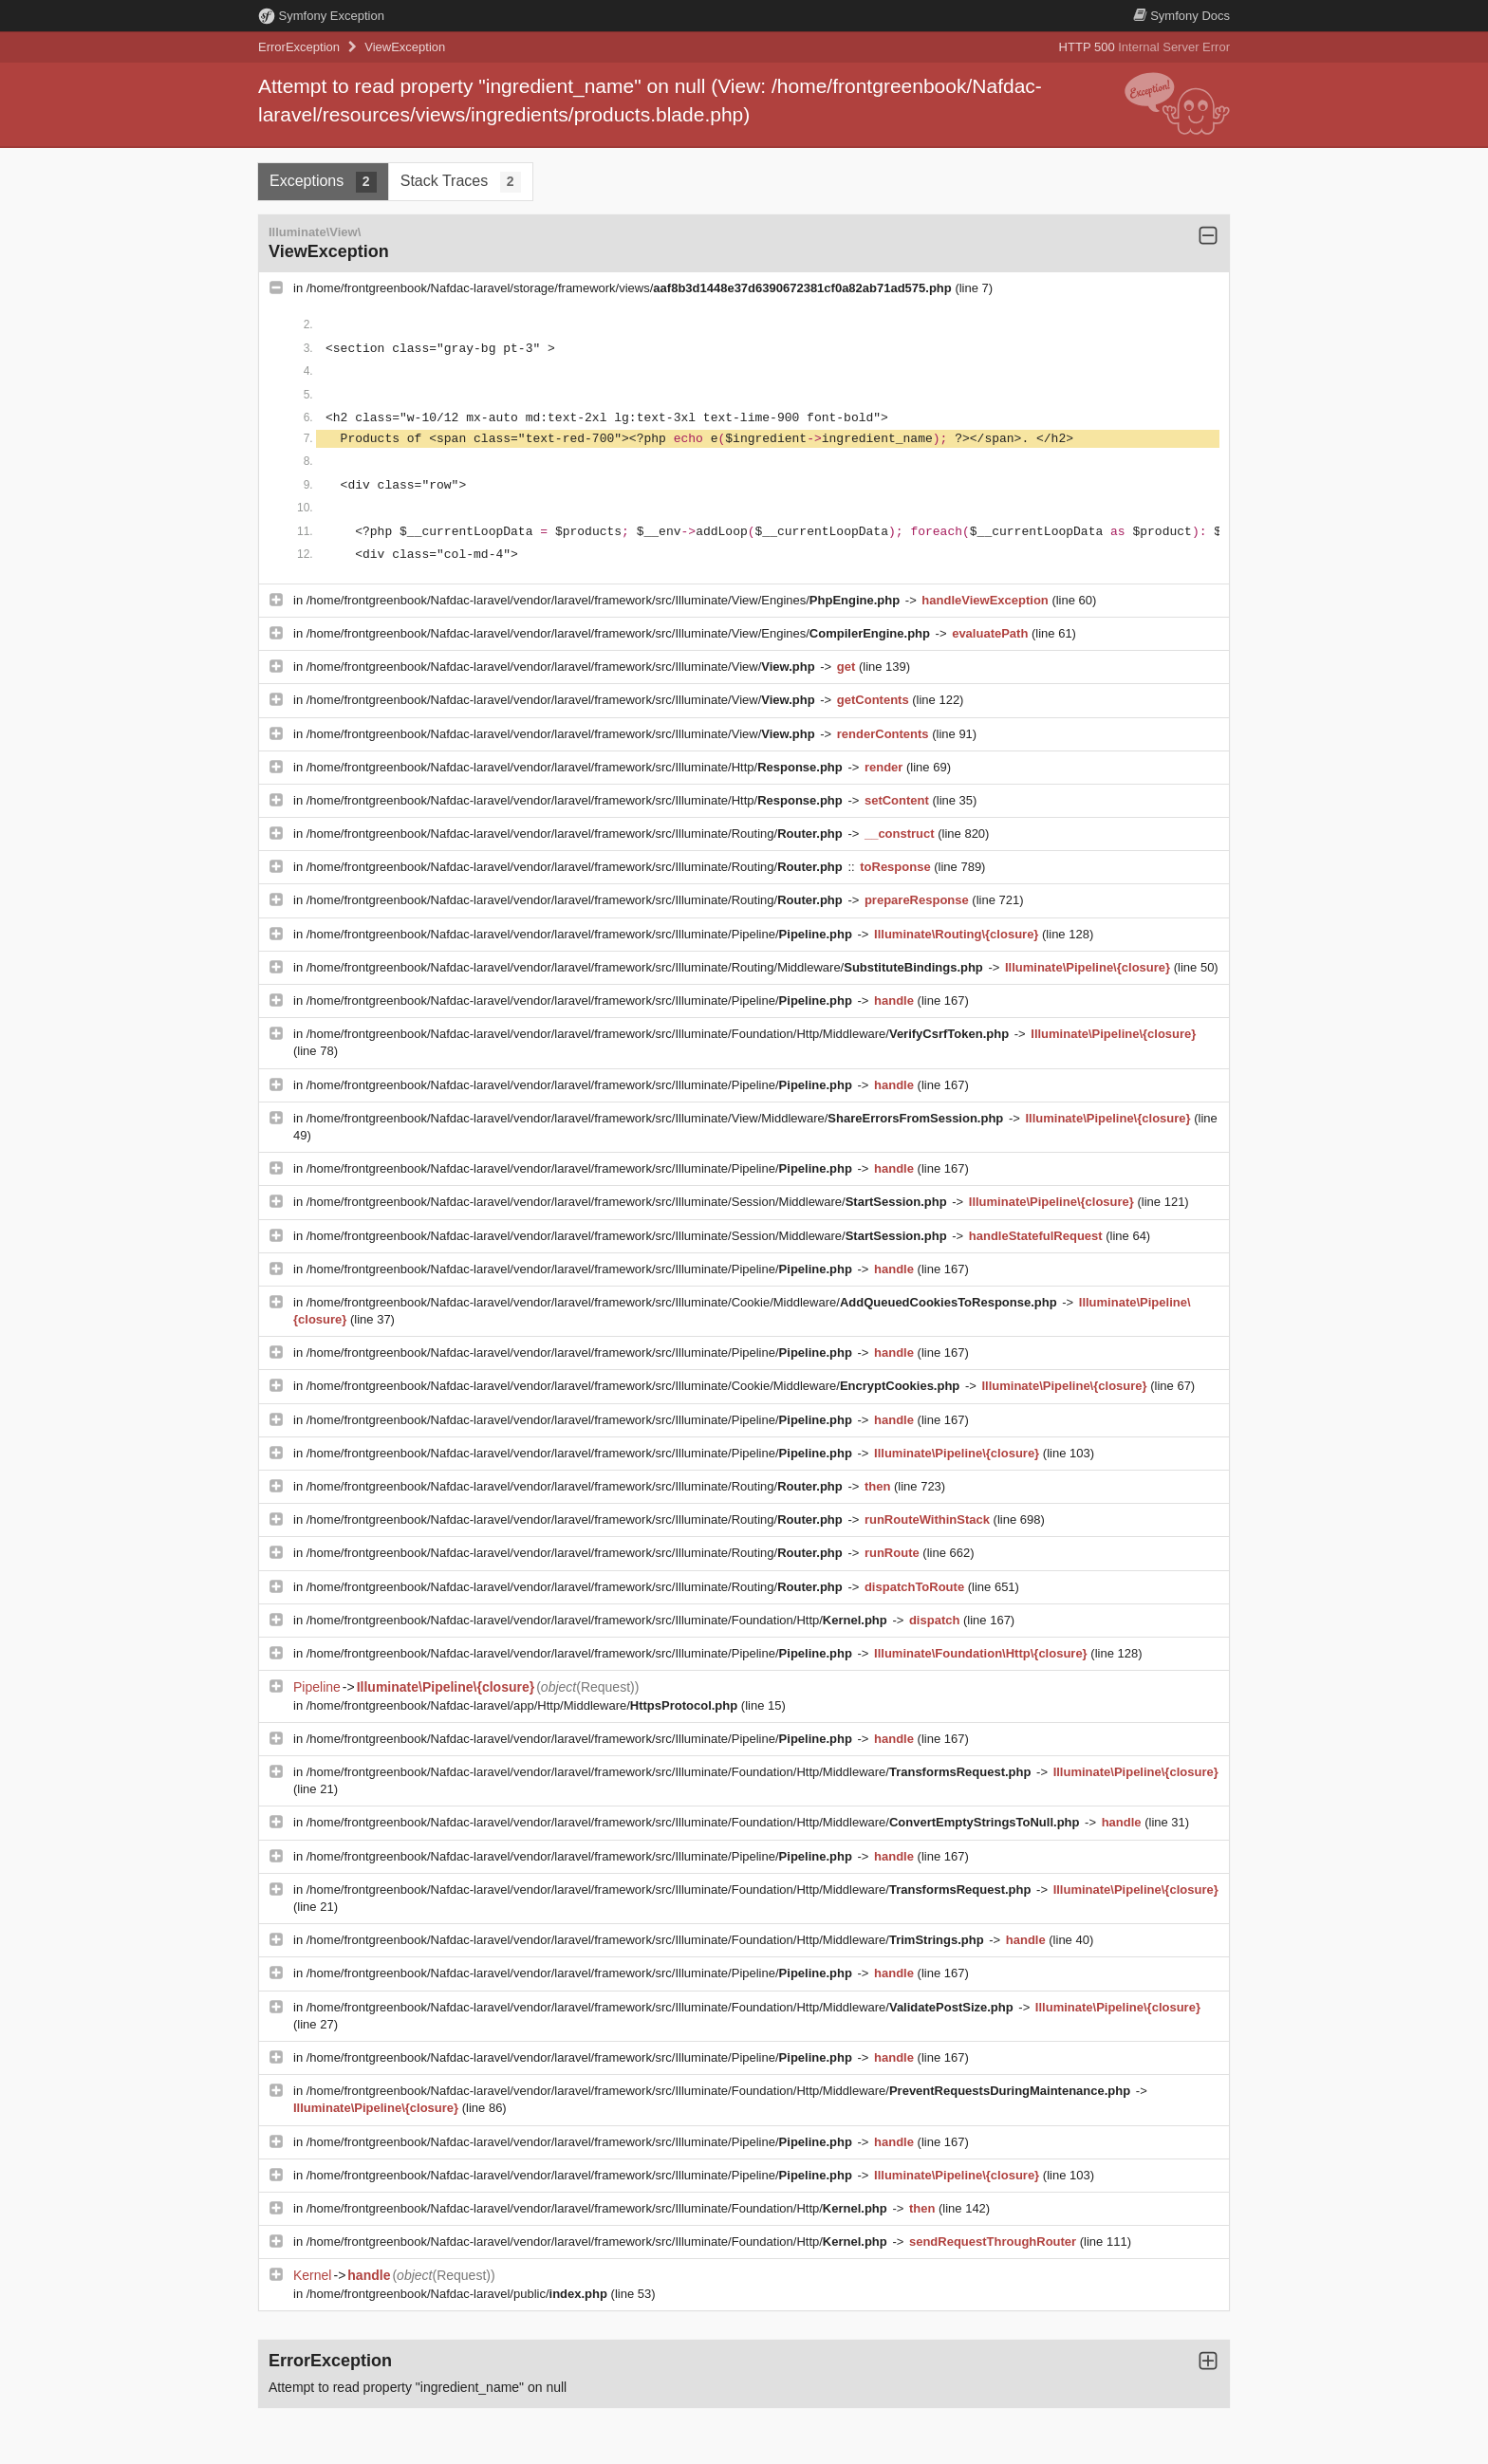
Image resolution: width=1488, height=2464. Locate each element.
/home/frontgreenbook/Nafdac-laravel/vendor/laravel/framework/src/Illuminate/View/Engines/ (605, 600)
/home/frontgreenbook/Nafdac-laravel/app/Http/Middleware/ (524, 1705)
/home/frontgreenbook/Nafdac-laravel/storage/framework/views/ (631, 288)
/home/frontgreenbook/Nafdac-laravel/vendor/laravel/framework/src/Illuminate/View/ (563, 666)
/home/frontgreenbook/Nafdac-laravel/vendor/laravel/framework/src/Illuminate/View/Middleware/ (657, 1118)
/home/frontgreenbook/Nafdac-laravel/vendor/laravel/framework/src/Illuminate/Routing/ (576, 833)
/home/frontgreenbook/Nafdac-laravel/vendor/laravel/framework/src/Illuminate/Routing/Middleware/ (647, 967)
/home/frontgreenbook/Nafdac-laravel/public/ (459, 2294)
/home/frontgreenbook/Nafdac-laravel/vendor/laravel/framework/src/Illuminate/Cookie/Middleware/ (684, 1302)
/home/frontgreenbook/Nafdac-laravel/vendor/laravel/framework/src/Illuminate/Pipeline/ (581, 934)
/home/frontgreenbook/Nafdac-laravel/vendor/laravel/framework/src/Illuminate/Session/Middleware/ (628, 1202)
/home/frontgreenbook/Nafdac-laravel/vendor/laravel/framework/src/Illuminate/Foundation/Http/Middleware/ (660, 1034)
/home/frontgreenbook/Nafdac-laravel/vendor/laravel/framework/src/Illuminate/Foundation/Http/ (599, 1620)
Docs (1181, 16)
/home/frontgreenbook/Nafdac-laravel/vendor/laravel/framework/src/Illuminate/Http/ (576, 767)
